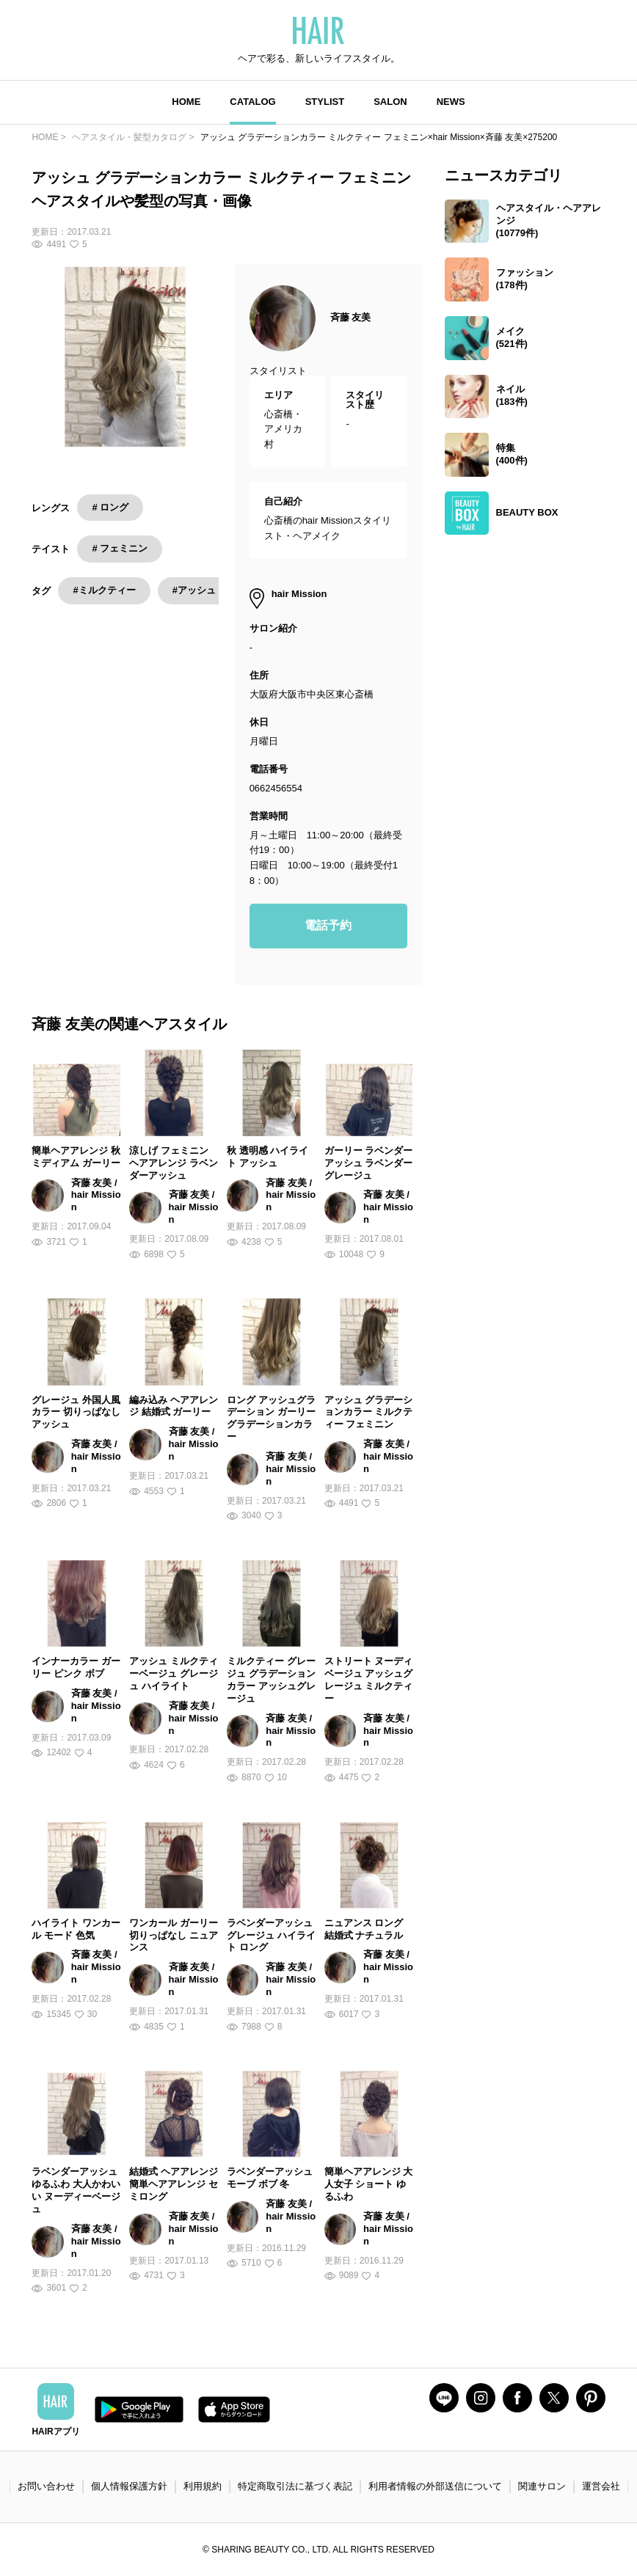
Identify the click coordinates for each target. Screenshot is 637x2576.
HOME (186, 101)
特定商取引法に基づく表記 (295, 2486)
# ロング (110, 507)
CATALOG (252, 101)
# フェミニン (120, 548)
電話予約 (328, 925)
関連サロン (542, 2486)
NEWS (451, 101)
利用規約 (202, 2486)
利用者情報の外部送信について (435, 2486)
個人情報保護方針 (129, 2486)
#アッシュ (194, 590)
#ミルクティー (104, 590)
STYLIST (324, 101)
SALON (390, 101)
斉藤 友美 (350, 317)
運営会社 (601, 2486)
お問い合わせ (46, 2486)
